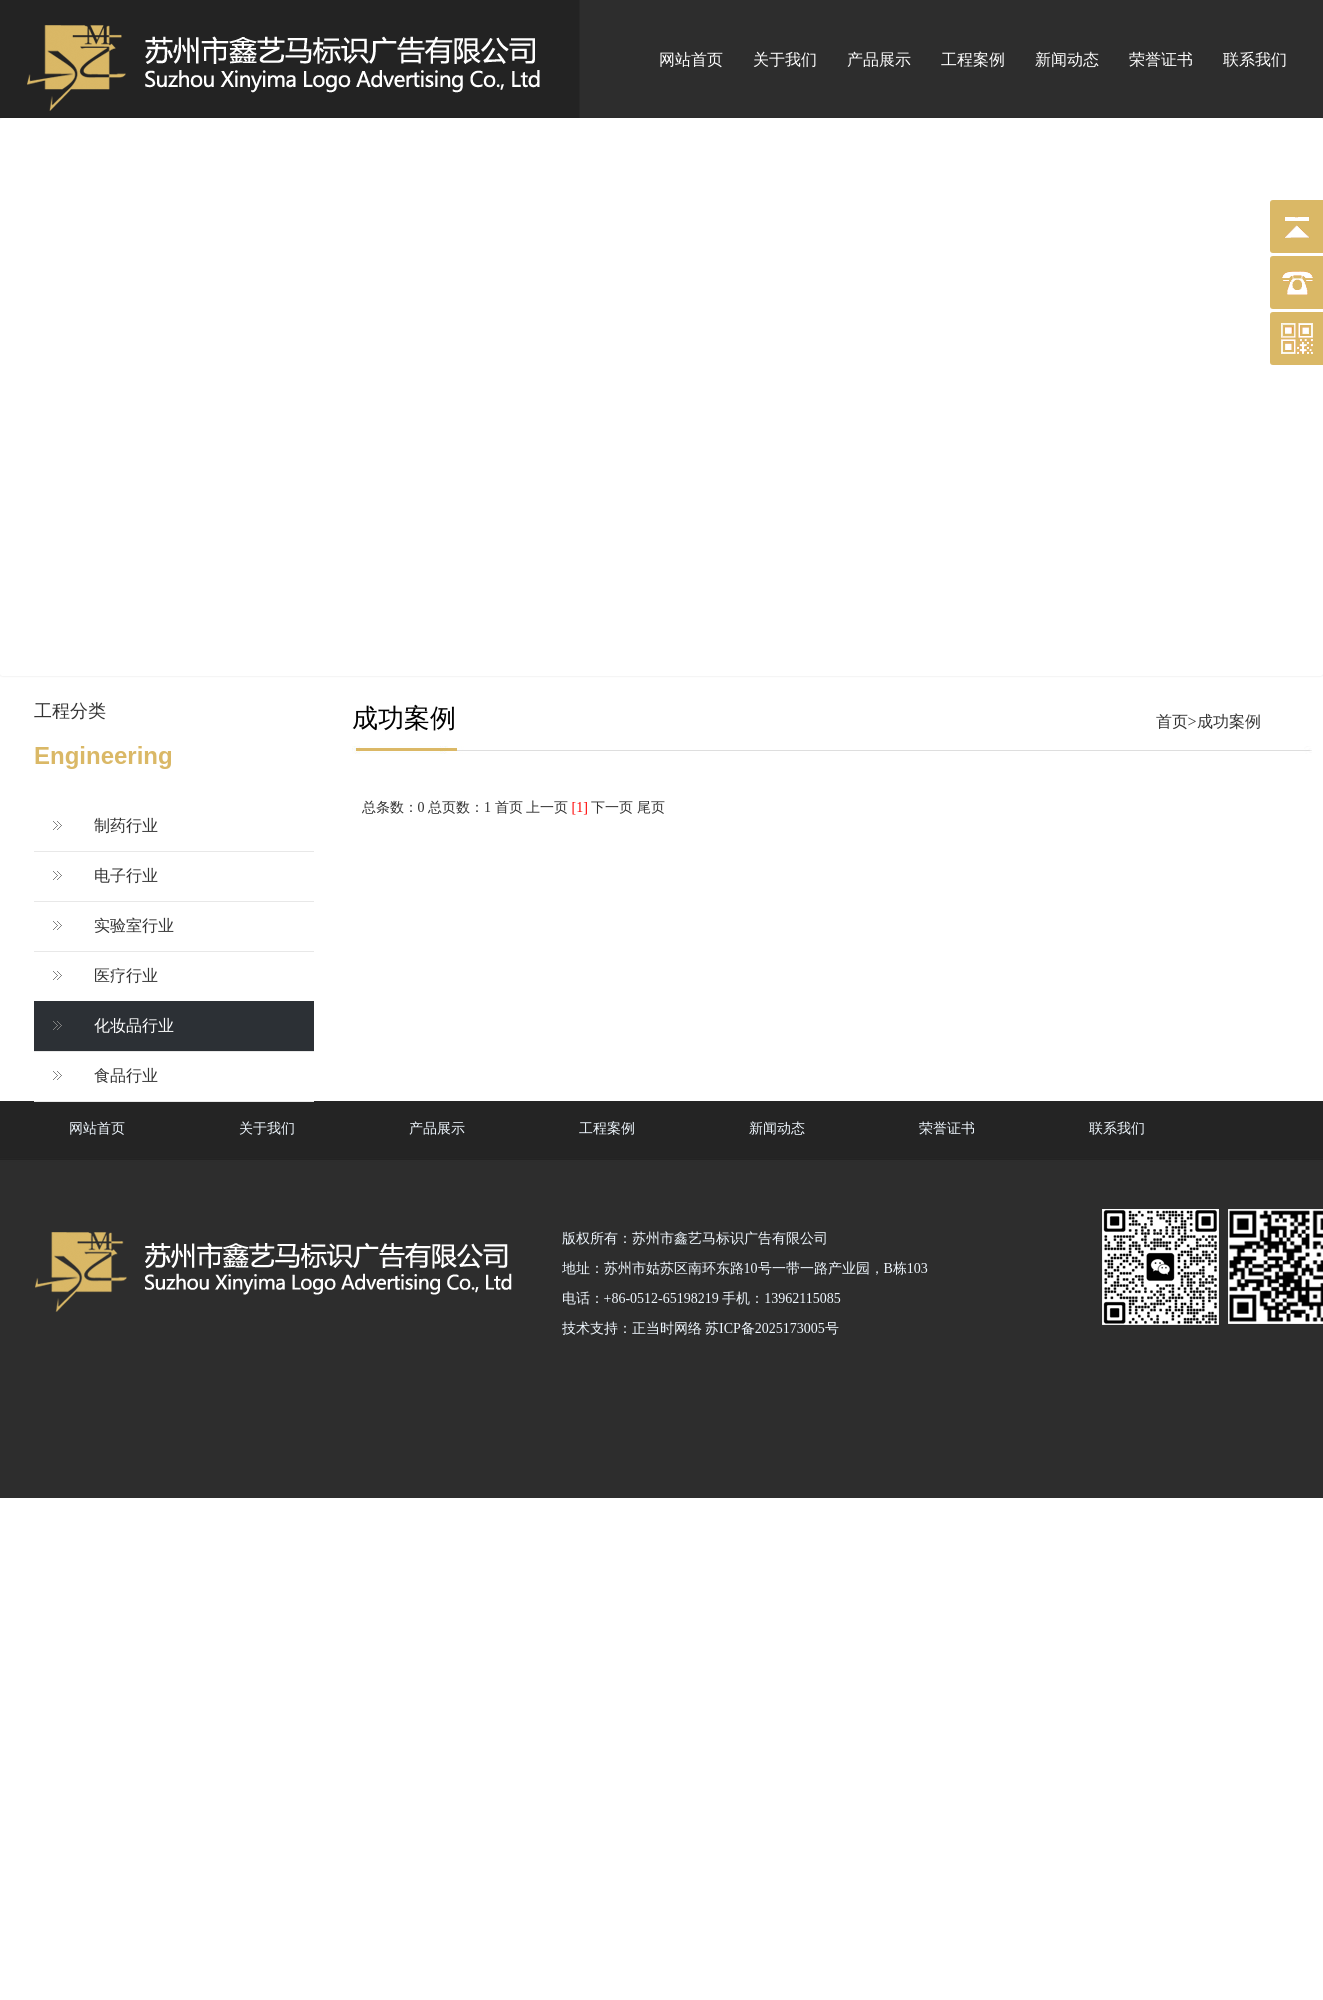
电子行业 (126, 875)
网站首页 (691, 59)
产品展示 (879, 59)
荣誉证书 (1161, 59)
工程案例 (973, 59)
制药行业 (126, 825)
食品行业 (126, 1075)
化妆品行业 (134, 1025)
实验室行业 (134, 925)
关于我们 (785, 59)
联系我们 (1255, 59)
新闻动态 (1067, 59)
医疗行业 (126, 975)
